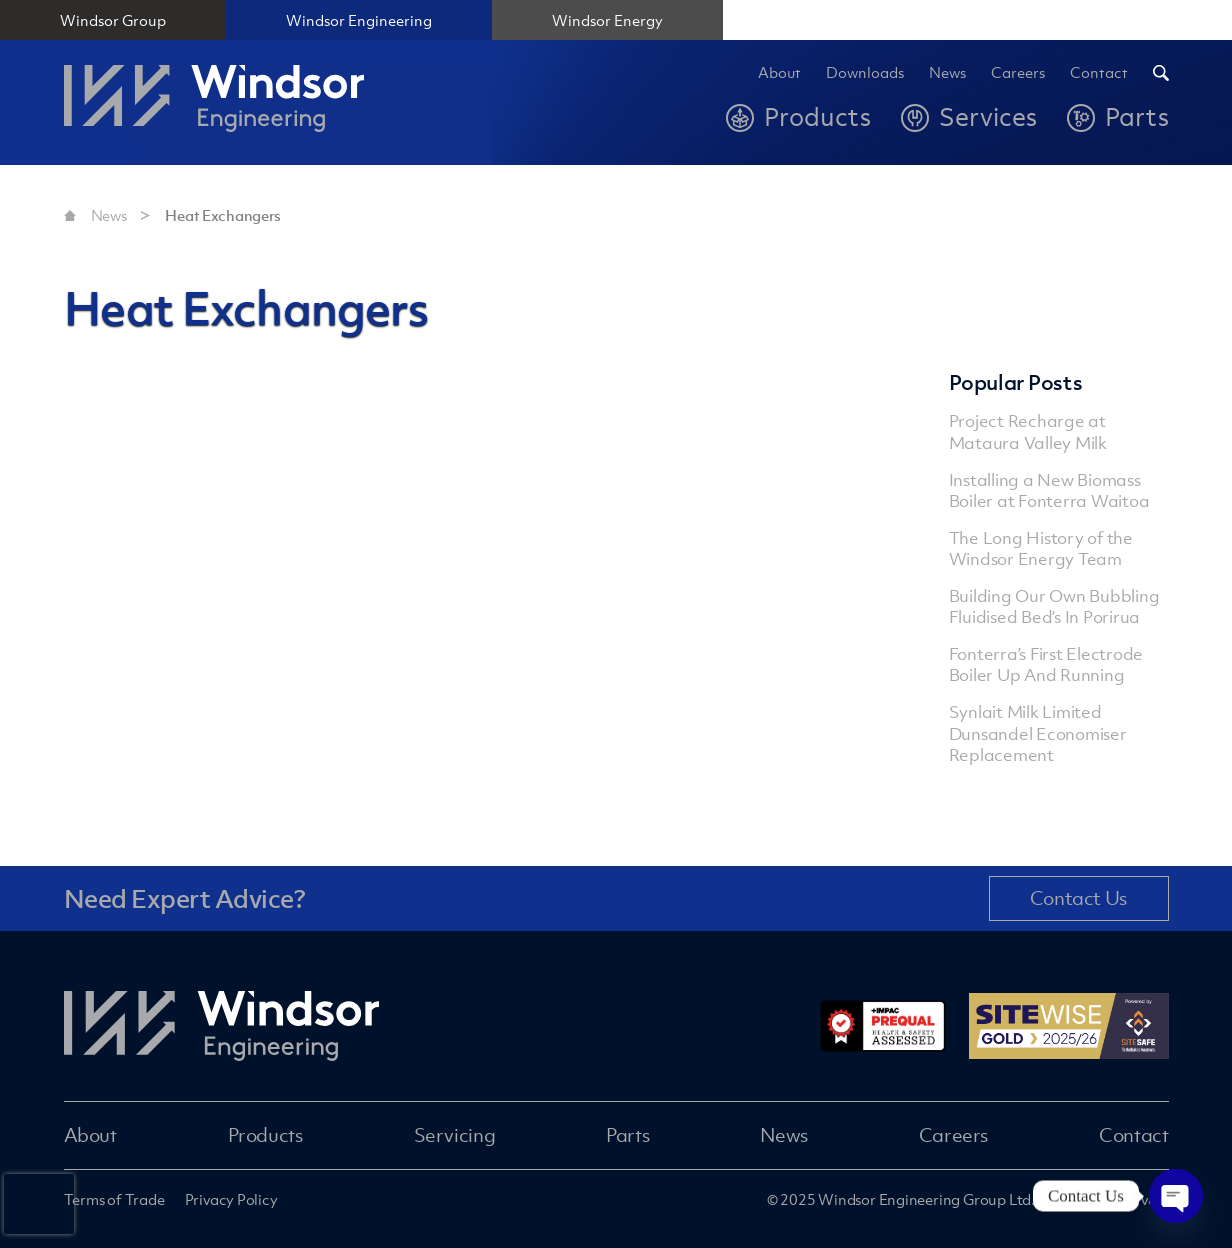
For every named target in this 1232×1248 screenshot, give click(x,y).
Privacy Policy (231, 1199)
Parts (627, 1135)
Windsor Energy (607, 20)
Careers (1018, 73)
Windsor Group (113, 20)
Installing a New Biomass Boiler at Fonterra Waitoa (1049, 490)
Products (265, 1135)
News (947, 73)
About (779, 73)
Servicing (455, 1135)
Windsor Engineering (359, 20)
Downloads (865, 73)
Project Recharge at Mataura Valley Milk (1028, 431)
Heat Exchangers (223, 215)
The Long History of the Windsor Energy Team (1041, 548)
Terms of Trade (114, 1199)
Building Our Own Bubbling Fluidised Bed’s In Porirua (1054, 606)
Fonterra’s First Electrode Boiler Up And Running (1046, 664)
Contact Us (1078, 898)
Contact (1099, 73)
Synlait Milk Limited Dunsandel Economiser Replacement (1038, 733)
